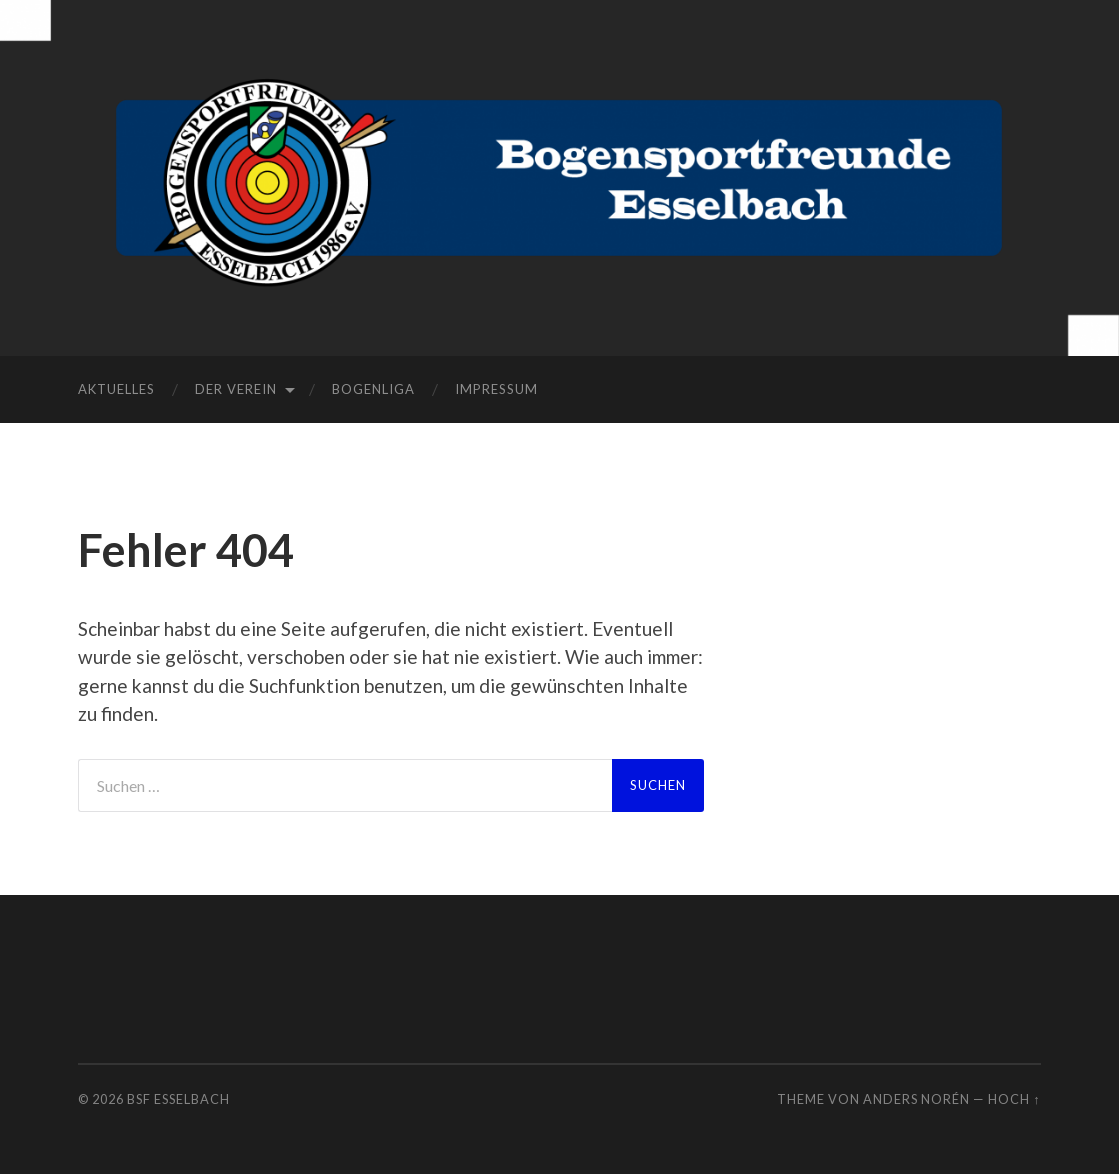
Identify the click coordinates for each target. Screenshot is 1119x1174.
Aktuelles (116, 389)
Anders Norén (916, 1099)
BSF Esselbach (178, 1099)
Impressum (496, 389)
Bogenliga (373, 389)
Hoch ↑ (1014, 1099)
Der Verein (236, 389)
